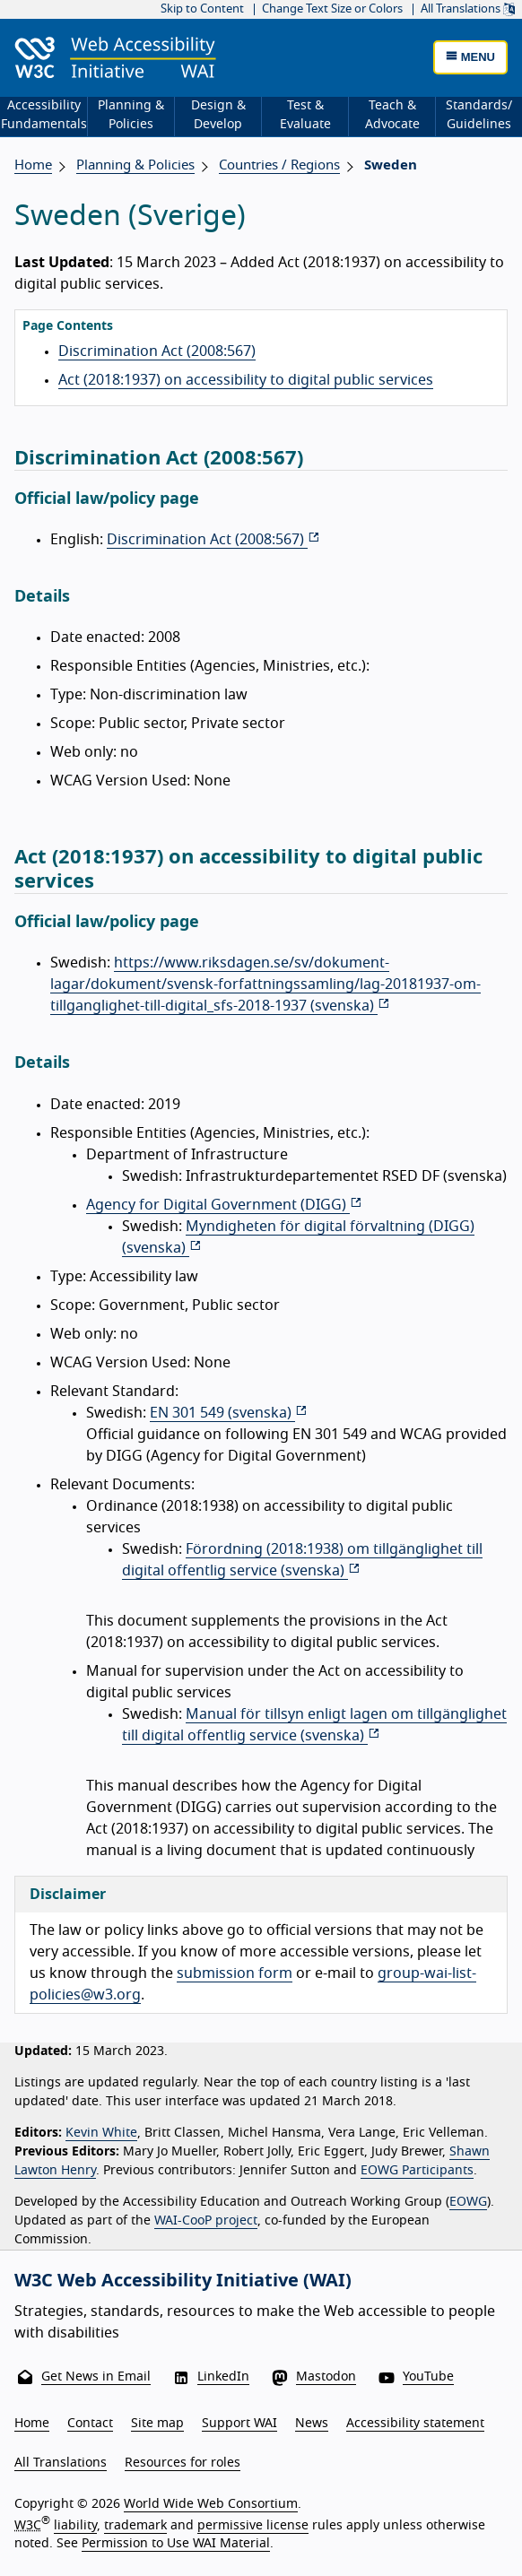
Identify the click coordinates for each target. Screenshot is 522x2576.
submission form (234, 1973)
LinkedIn (223, 2377)
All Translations (468, 9)
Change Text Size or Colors (332, 9)
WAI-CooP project (205, 2221)
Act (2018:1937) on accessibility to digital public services (245, 380)
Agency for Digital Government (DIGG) (224, 1205)
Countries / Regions (279, 165)
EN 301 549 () (229, 1413)
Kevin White (101, 2133)
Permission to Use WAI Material (176, 2543)
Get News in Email (96, 2377)
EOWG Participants (417, 2170)
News (311, 2423)
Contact (90, 2423)
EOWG (468, 2202)
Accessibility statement (415, 2423)
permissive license (253, 2526)
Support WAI (239, 2423)
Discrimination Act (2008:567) (157, 351)
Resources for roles (182, 2463)
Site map (157, 2423)
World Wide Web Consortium (211, 2504)
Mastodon (326, 2377)
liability (75, 2526)
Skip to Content (202, 9)
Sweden (390, 165)
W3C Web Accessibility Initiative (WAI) (183, 2281)
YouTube (428, 2377)
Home (33, 165)
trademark (135, 2526)
